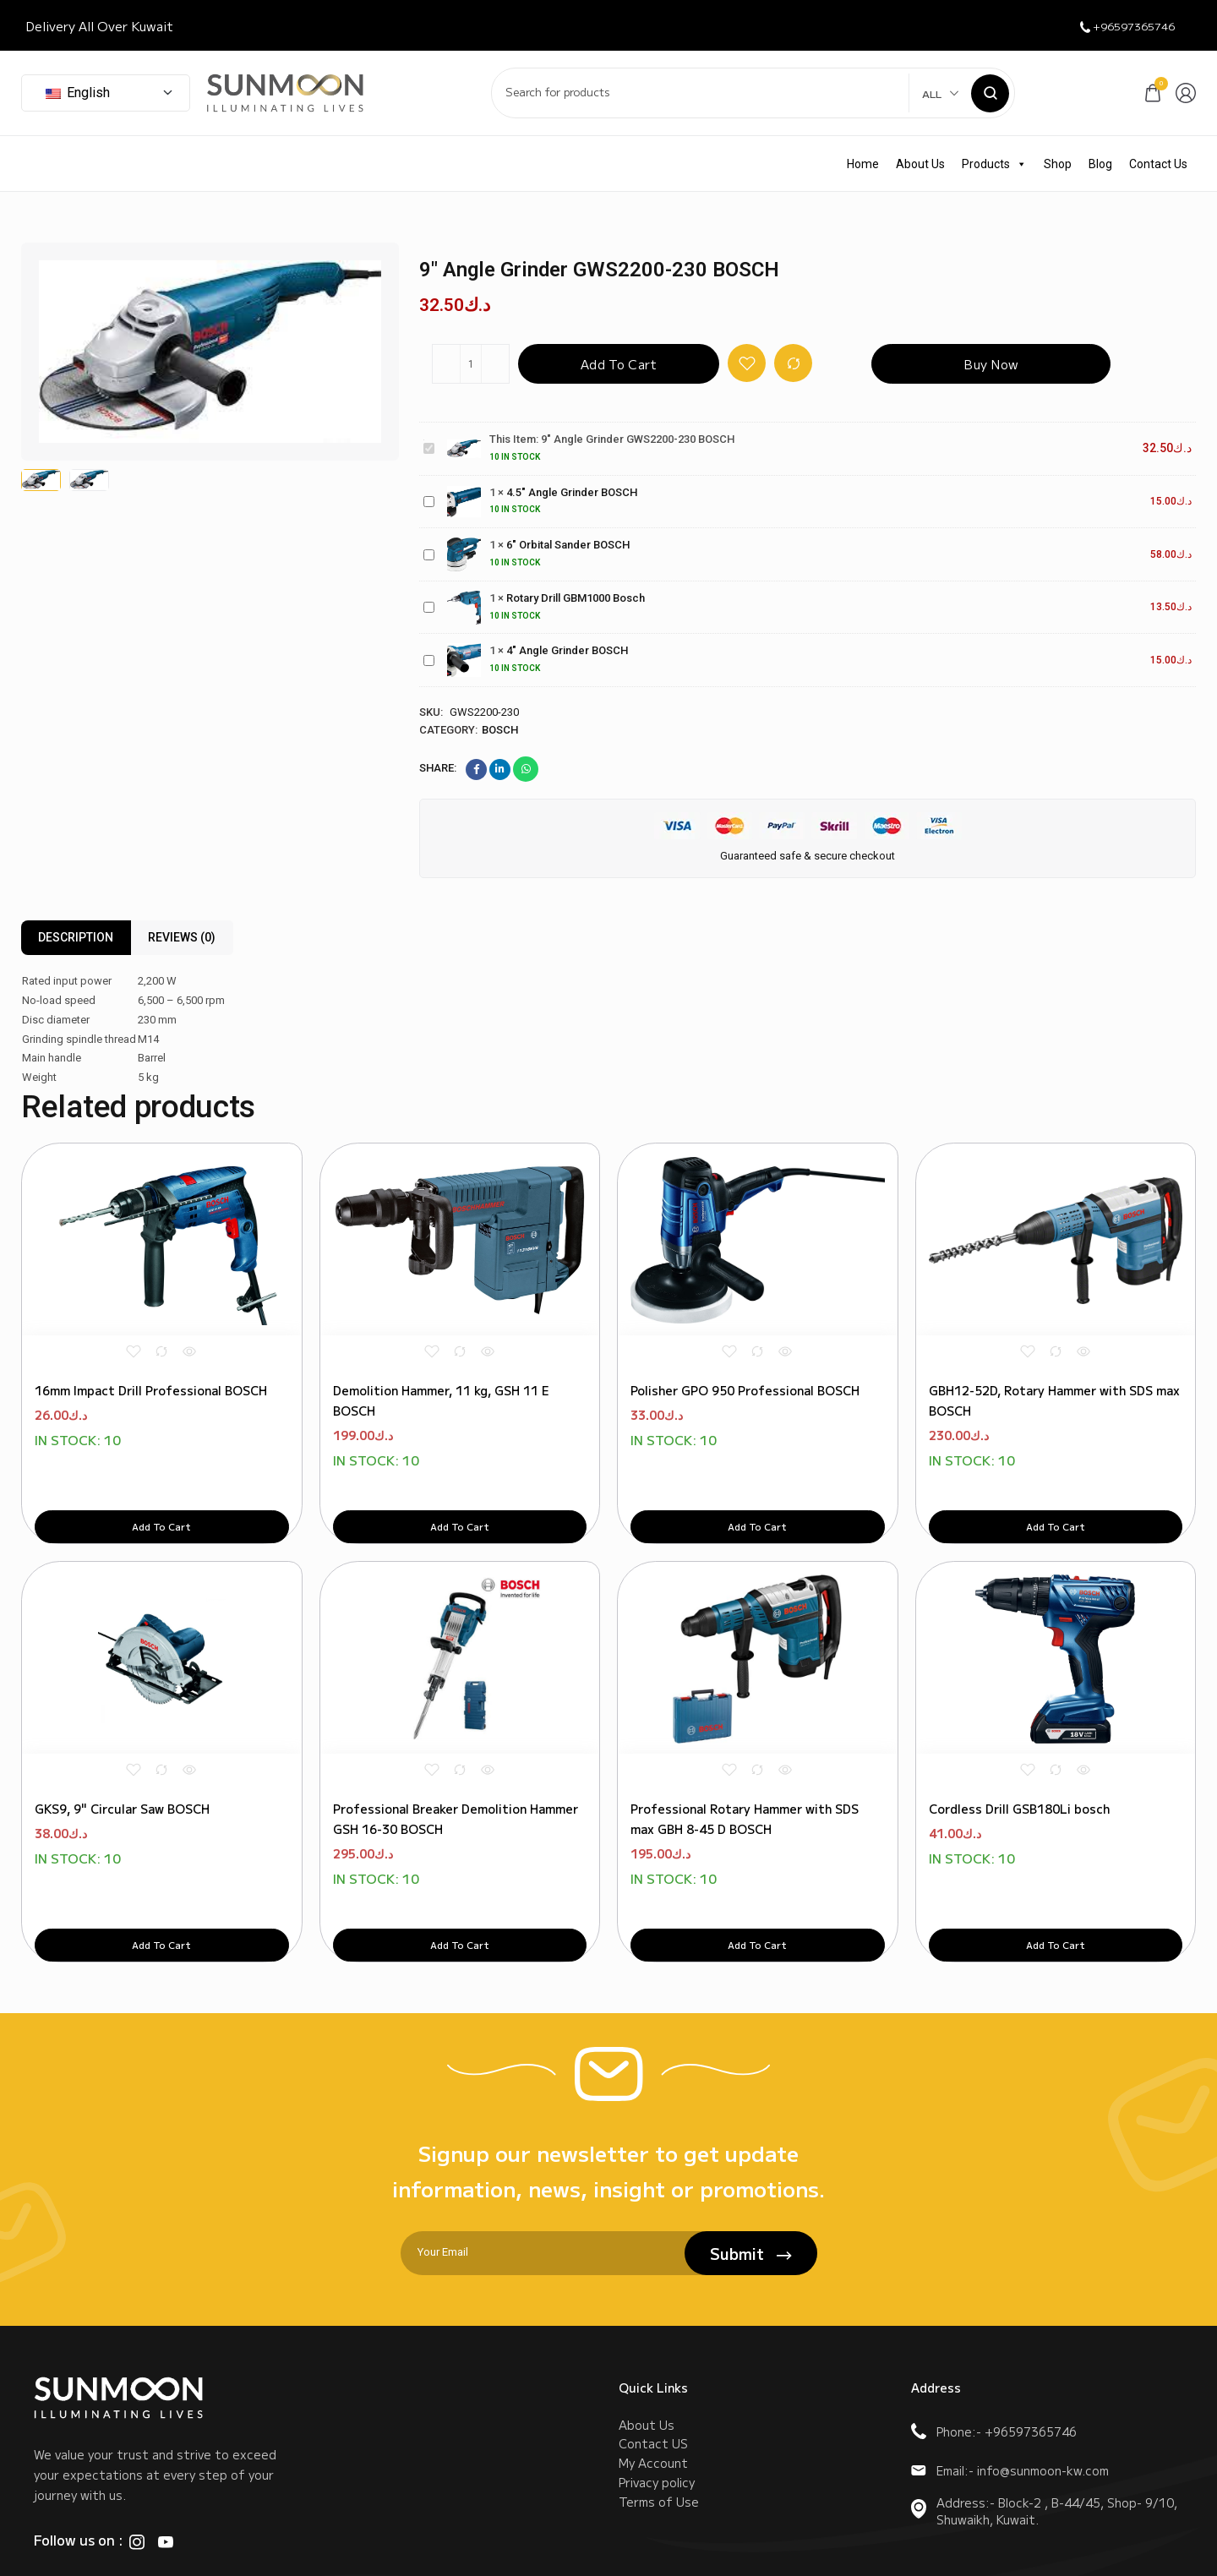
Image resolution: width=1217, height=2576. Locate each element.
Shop (1058, 164)
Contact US (653, 2395)
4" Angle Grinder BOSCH (567, 650)
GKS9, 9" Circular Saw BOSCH (122, 1749)
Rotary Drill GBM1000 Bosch (423, 598)
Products (994, 164)
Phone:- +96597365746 (994, 2372)
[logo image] (285, 91)
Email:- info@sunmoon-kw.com (1010, 2411)
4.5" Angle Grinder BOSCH (423, 493)
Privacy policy (657, 2445)
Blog (1100, 164)
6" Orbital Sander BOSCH (423, 546)
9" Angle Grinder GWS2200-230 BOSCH (423, 439)
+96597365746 (1117, 26)
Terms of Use (659, 2471)
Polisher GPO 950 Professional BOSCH (745, 1360)
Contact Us (1158, 164)
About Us (920, 164)
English (78, 93)
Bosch (500, 729)
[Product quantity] (471, 364)
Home (863, 164)
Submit (751, 2194)
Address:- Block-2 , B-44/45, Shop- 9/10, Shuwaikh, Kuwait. (1044, 2452)
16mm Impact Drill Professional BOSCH (151, 1360)
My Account (653, 2420)
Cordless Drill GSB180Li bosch (1019, 1749)
